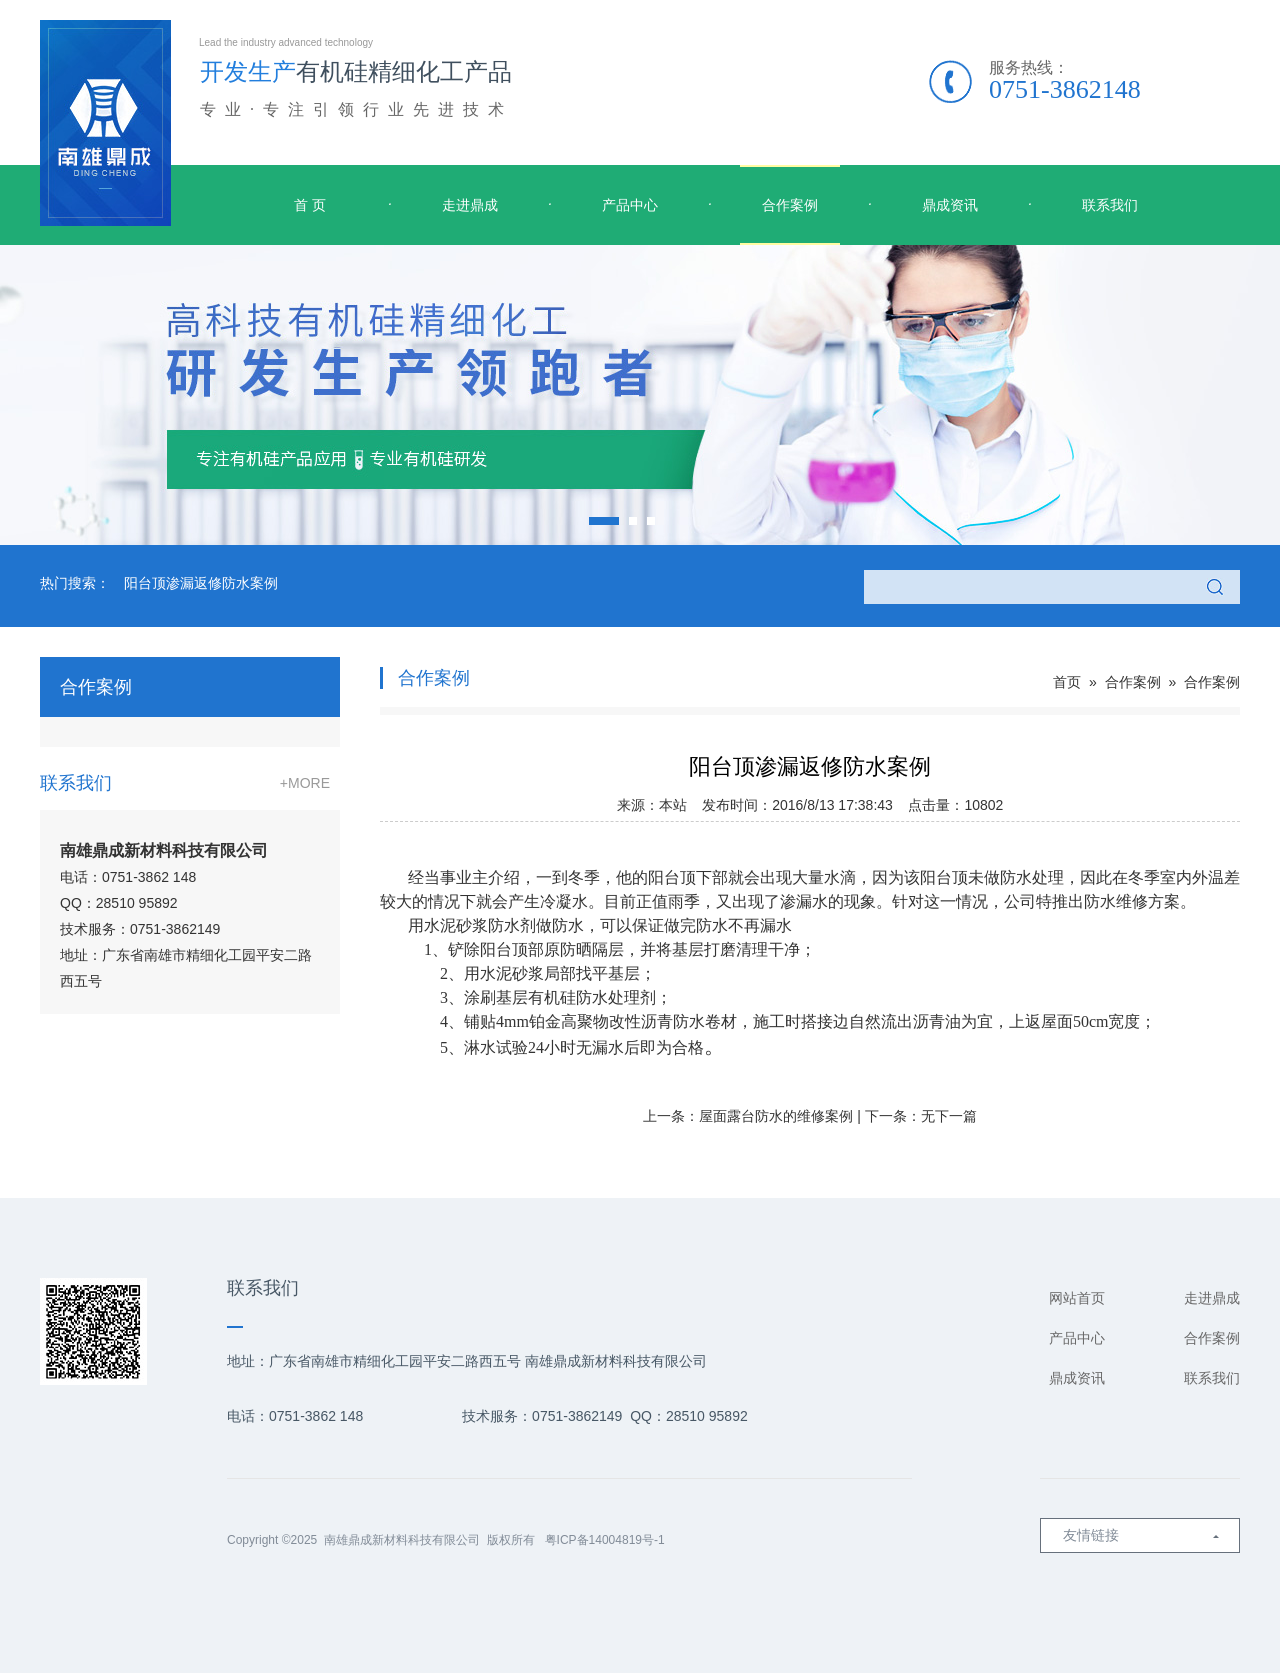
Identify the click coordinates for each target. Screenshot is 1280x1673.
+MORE (305, 783)
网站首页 (1077, 1298)
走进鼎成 (470, 205)
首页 (1067, 682)
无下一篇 (949, 1116)
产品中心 (630, 205)
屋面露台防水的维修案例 (776, 1116)
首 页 (310, 205)
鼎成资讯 (950, 205)
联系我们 (1110, 205)
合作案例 (790, 205)
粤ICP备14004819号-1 (605, 1540)
